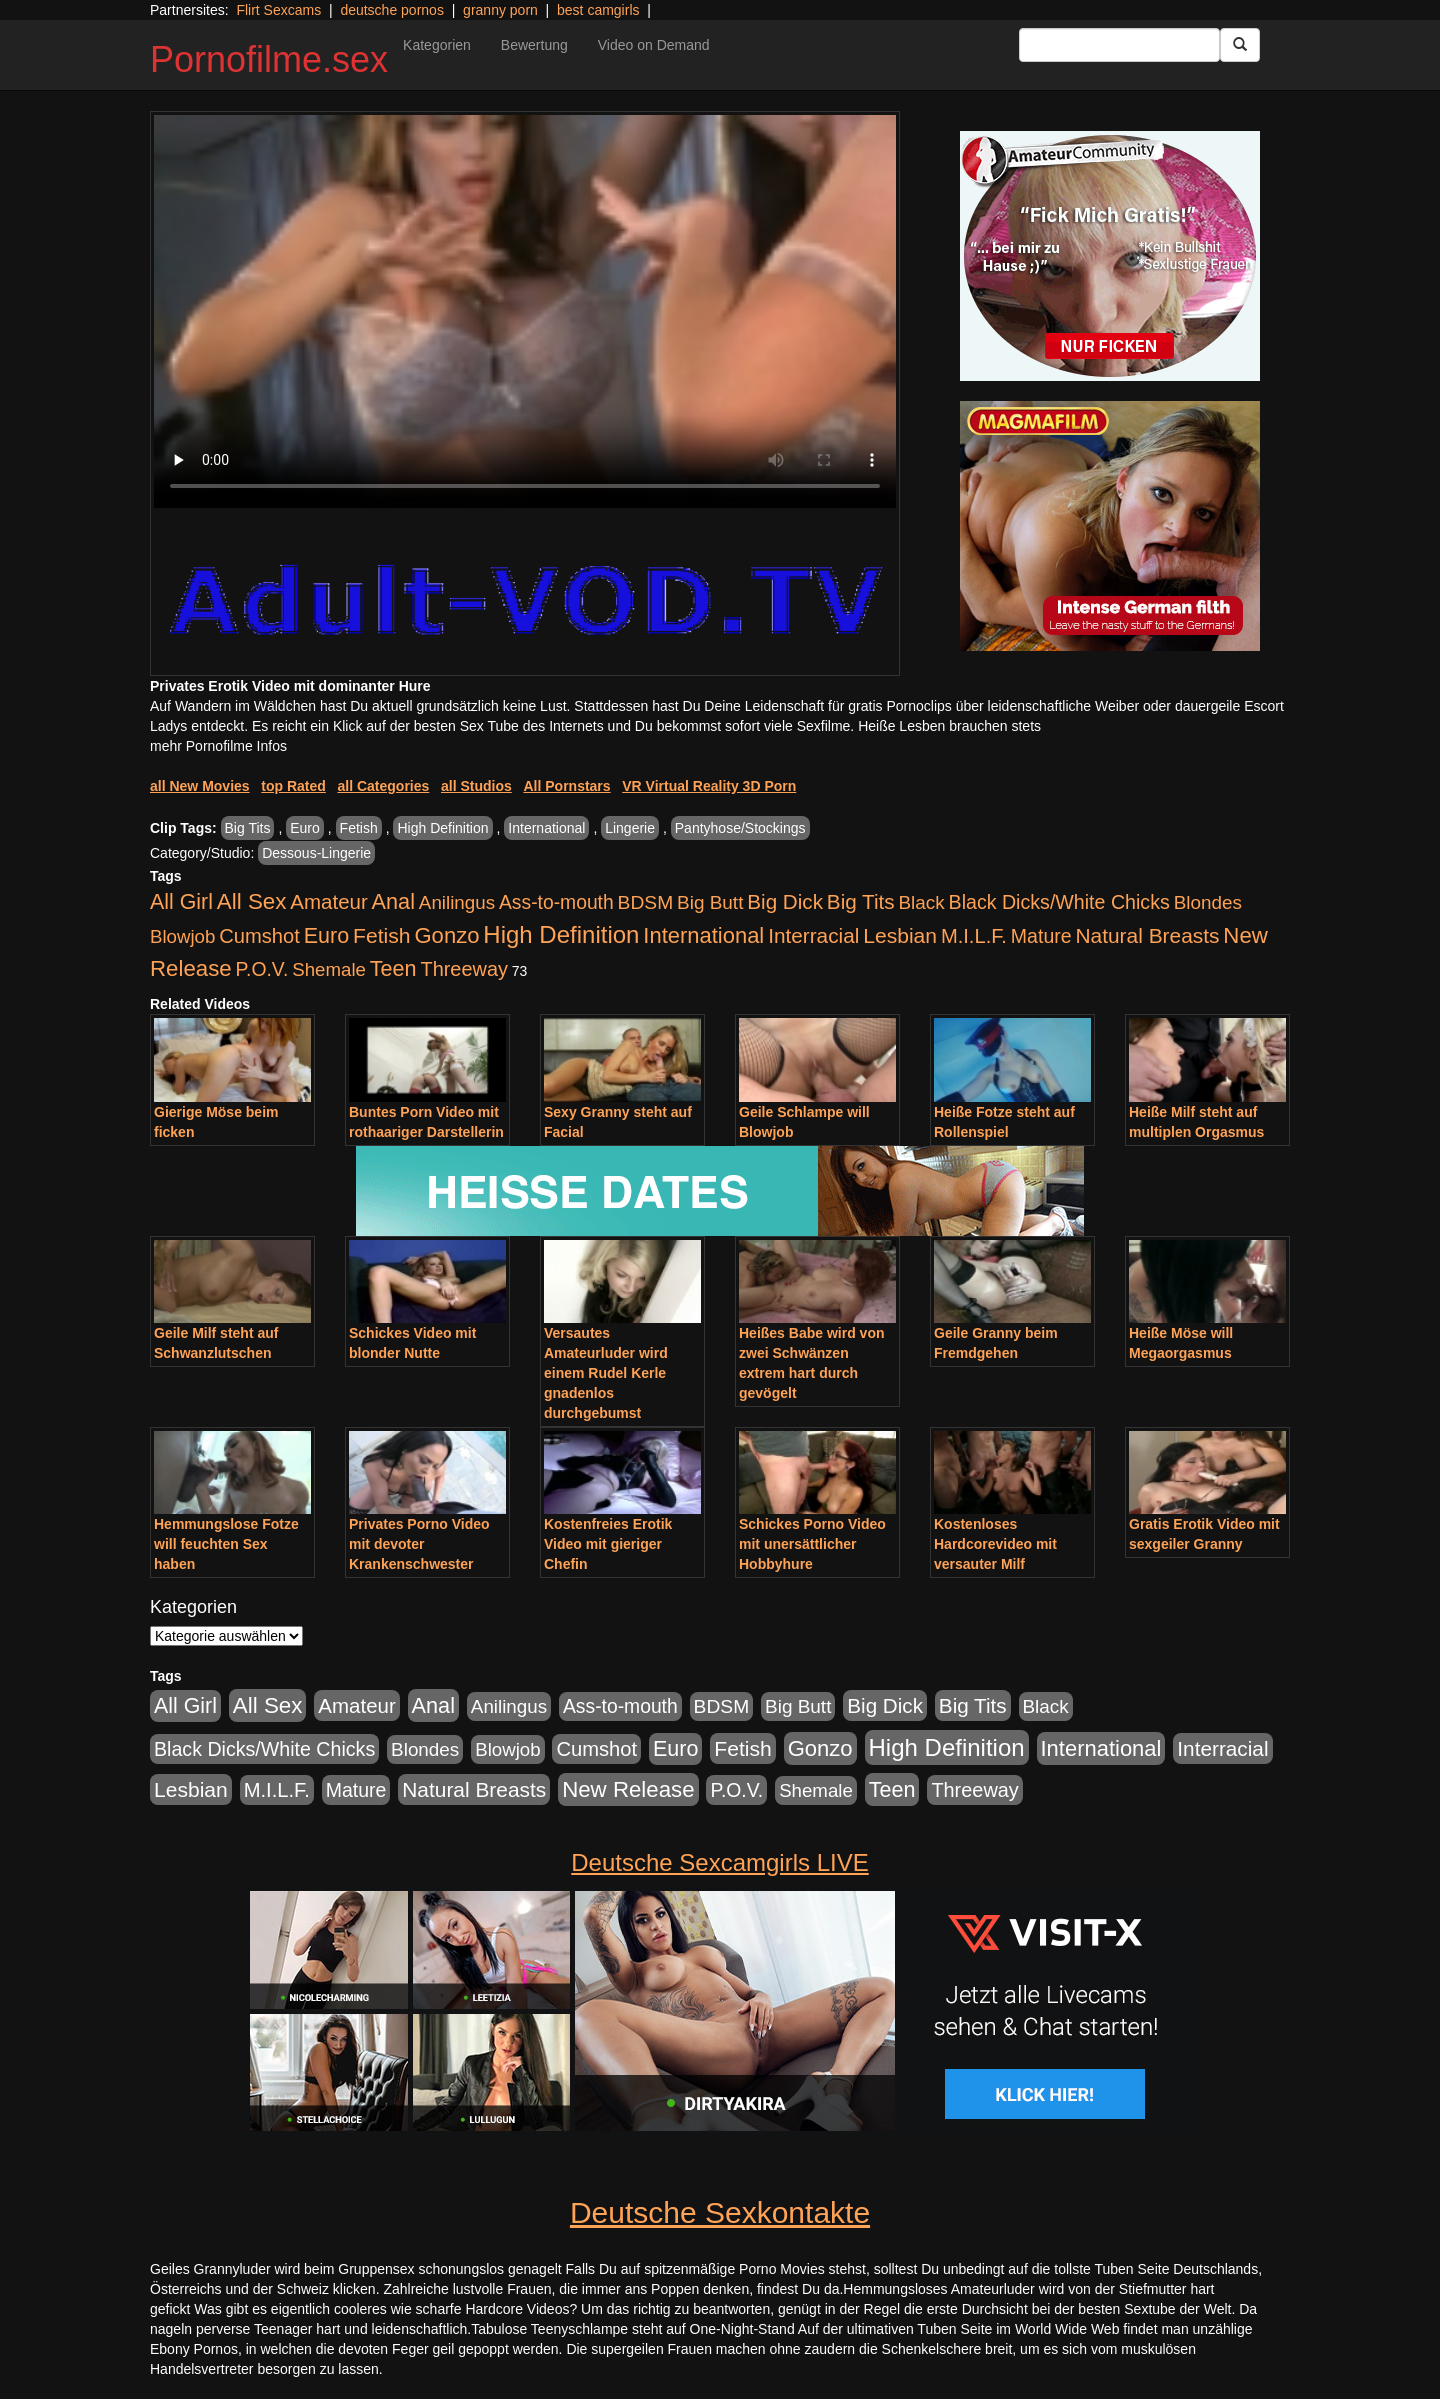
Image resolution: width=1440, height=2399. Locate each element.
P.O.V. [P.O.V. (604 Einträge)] (262, 969)
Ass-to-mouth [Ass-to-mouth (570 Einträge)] (556, 902)
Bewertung (534, 45)
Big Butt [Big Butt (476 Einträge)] (710, 902)
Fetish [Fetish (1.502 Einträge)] (381, 935)
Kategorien (437, 45)
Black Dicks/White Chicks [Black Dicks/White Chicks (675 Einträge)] (1059, 902)
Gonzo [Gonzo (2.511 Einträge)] (446, 935)
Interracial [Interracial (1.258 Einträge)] (813, 935)
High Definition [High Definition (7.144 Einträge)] (561, 934)
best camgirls (598, 10)
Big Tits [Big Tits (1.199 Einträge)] (861, 901)
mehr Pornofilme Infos (218, 746)
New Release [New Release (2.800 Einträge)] (628, 1789)
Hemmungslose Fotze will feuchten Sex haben (226, 1544)
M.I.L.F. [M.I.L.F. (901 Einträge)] (974, 936)
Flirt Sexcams (278, 10)
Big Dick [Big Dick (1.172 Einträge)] (785, 901)
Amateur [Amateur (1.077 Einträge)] (328, 901)
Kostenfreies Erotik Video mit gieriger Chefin (608, 1544)
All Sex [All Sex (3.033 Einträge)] (252, 901)
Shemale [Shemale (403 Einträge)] (329, 969)
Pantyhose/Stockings (740, 828)
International (546, 828)
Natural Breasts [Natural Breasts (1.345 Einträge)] (1147, 935)
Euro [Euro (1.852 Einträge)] (326, 936)
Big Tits (248, 828)
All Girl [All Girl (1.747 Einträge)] (181, 902)
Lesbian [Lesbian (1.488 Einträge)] (900, 935)
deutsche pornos (392, 10)
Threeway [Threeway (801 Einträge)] (464, 969)
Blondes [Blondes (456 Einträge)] (1208, 902)
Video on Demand (654, 45)
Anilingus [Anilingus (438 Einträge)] (457, 902)
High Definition (442, 828)
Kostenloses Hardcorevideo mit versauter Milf (995, 1544)
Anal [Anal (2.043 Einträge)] (393, 901)
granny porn (500, 10)
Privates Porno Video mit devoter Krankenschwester (419, 1544)
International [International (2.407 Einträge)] (703, 935)
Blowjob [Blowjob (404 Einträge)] (182, 936)
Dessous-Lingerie (316, 853)
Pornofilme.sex (269, 59)
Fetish (359, 828)
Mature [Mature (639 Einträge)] (1041, 936)
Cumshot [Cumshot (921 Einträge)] (259, 936)
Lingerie (630, 828)
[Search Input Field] (1119, 45)
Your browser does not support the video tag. (525, 311)
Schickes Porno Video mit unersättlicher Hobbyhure (812, 1544)
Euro (305, 828)
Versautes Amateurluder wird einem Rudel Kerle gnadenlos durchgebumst (606, 1373)
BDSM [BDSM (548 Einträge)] (646, 902)
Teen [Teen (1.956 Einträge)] (393, 968)
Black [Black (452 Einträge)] (922, 902)
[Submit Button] (1240, 45)
